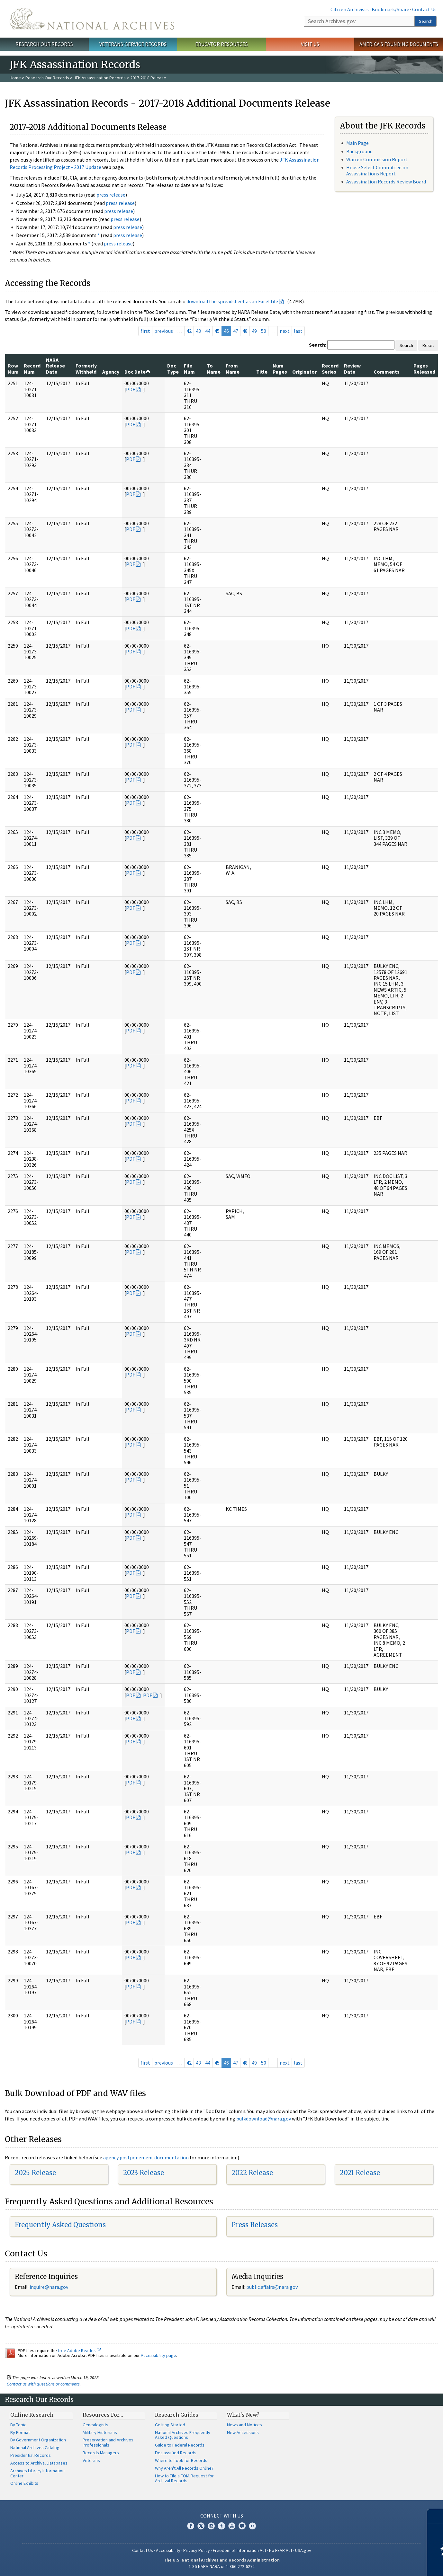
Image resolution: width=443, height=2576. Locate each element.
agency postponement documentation (146, 2157)
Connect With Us (221, 2515)
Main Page (357, 143)
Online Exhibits (24, 2483)
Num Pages (280, 368)
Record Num (32, 368)
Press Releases (254, 2225)
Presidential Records (30, 2455)
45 (217, 331)
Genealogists (95, 2425)
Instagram (211, 2526)
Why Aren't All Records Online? (184, 2468)
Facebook (190, 2526)
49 (254, 331)
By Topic (18, 2425)
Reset (428, 345)
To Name (214, 368)
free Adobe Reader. (79, 2350)
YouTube (232, 2526)
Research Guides (176, 2415)
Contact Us (424, 9)
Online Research (31, 2415)
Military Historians (100, 2432)
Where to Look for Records (181, 2460)
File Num (189, 368)
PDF (130, 389)
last (298, 331)
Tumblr (221, 2526)
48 (245, 331)
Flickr (252, 2526)
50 (263, 331)
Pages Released (424, 368)
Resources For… (103, 2415)
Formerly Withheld (86, 368)
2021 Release (360, 2173)
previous (163, 331)
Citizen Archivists (349, 9)
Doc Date (137, 371)
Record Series (330, 368)
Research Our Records (44, 44)
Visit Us (310, 44)
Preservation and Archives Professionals (108, 2442)
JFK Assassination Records (100, 78)
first (145, 331)
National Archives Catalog (34, 2447)
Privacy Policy (196, 2550)
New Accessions (243, 2432)
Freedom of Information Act (239, 2550)
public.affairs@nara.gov (272, 2287)
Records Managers (101, 2453)
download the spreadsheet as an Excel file (232, 301)
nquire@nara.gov (49, 2287)
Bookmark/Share (390, 9)
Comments (387, 371)
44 (207, 331)
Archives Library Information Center (37, 2473)
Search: (317, 344)
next (285, 331)
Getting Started (170, 2425)
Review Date (352, 368)
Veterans (91, 2460)
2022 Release (252, 2173)
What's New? (243, 2415)
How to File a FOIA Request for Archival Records (184, 2478)
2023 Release (143, 2173)
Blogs (242, 2526)
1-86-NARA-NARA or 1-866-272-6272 (222, 2566)
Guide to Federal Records (179, 2445)
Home (15, 78)
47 (235, 331)
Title (261, 371)
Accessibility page (158, 2355)
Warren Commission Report (377, 159)
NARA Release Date (55, 366)
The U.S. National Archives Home (92, 19)
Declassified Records (175, 2453)
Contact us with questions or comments (43, 2384)
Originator (304, 371)
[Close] (435, 2516)
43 (198, 331)
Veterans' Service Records (133, 44)
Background (359, 151)
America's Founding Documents (398, 44)
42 (189, 331)
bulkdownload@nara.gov (263, 2118)
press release (110, 194)
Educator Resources (221, 44)
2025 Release (35, 2173)
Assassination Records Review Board (386, 181)
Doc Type (173, 368)
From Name (233, 368)
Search (425, 21)
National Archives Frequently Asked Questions (182, 2435)
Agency (110, 371)
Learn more (386, 2564)
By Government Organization (38, 2440)
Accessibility (168, 2550)
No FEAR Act (280, 2550)
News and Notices (244, 2425)
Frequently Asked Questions (60, 2225)
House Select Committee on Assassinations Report (377, 170)
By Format (20, 2432)
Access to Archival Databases (39, 2463)
